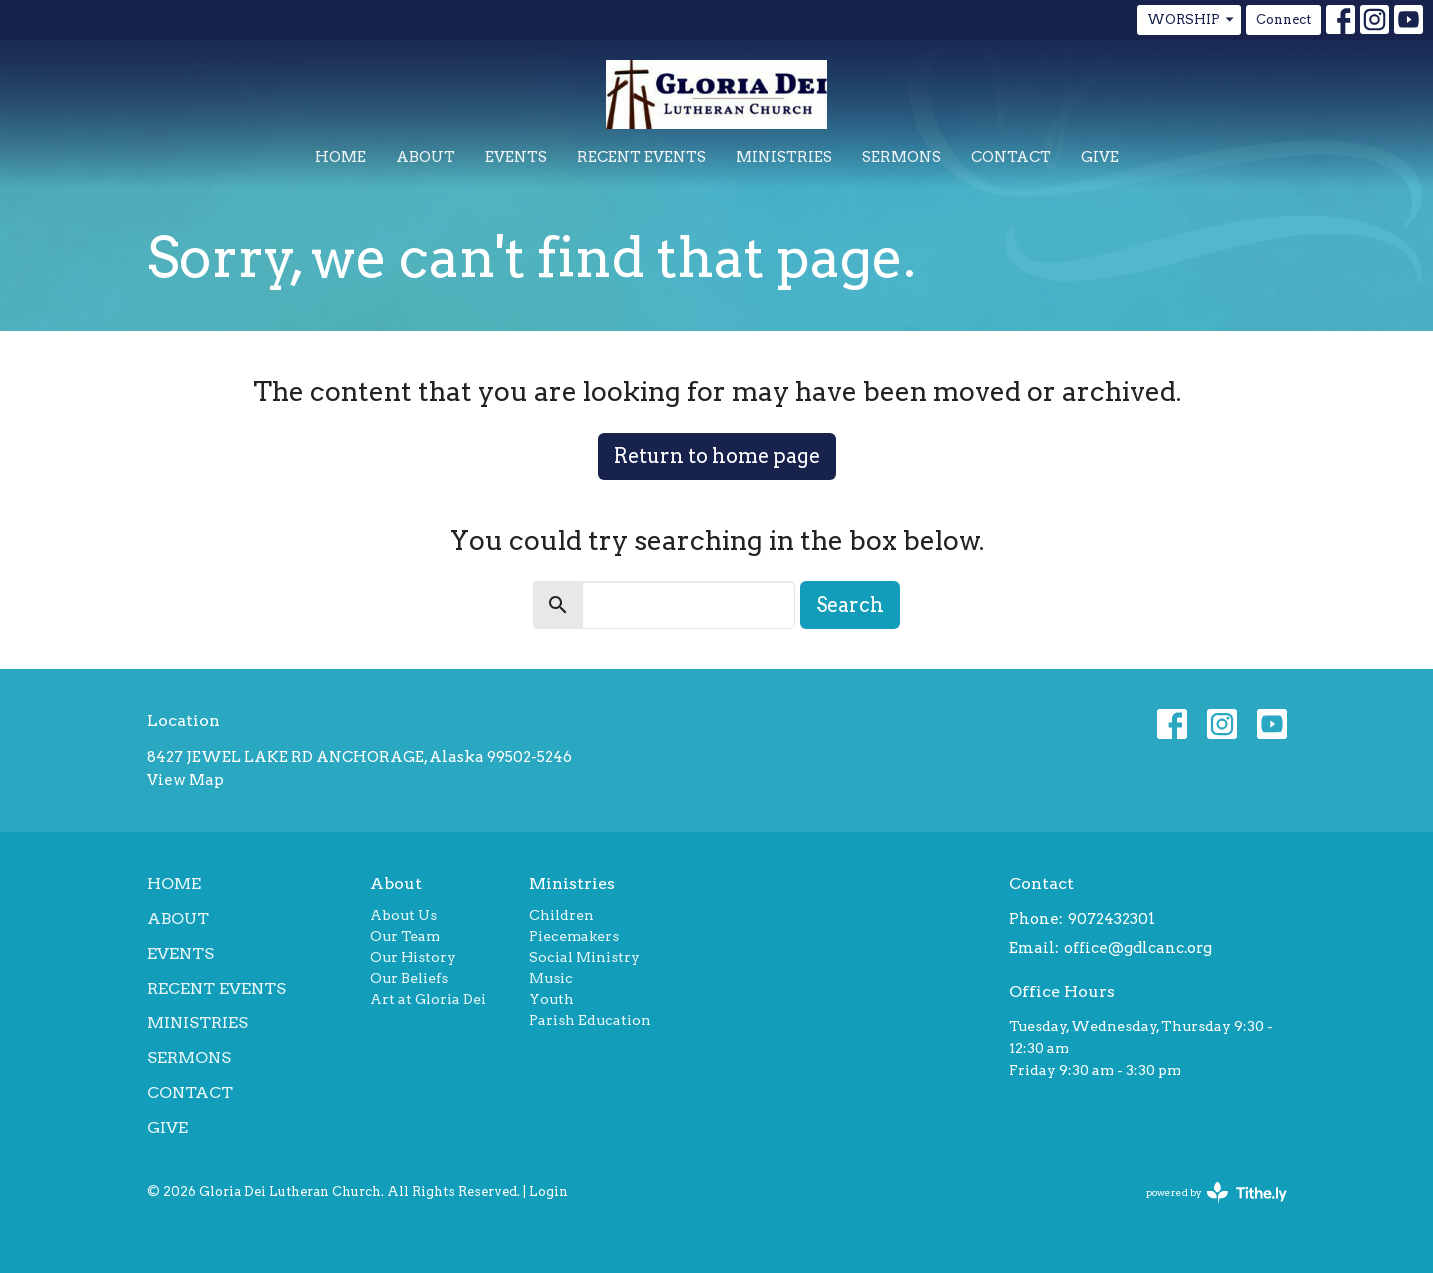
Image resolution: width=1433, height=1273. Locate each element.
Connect (1283, 19)
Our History (413, 957)
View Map (185, 780)
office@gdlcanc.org (1138, 948)
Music (551, 978)
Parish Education (590, 1020)
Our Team (405, 936)
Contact (1011, 157)
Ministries (784, 157)
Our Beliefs (409, 978)
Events (516, 157)
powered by (1216, 1192)
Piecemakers (574, 936)
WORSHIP (1191, 20)
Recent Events (641, 157)
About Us (403, 915)
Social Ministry (584, 957)
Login (548, 1191)
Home (340, 157)
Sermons (901, 157)
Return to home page (717, 456)
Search (850, 605)
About (425, 157)
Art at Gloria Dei (428, 999)
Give (1100, 157)
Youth (551, 999)
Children (561, 915)
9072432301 (1111, 919)
